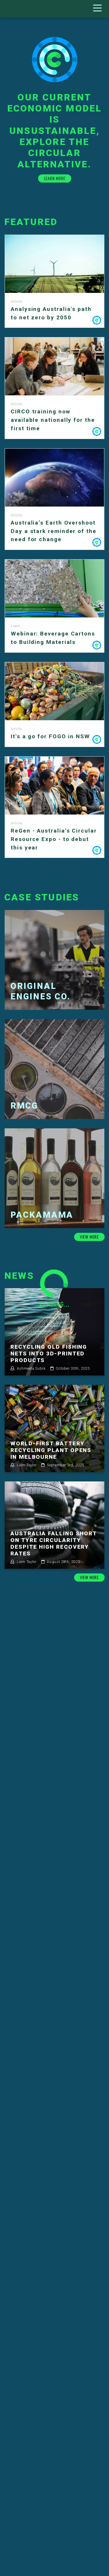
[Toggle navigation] (99, 9)
